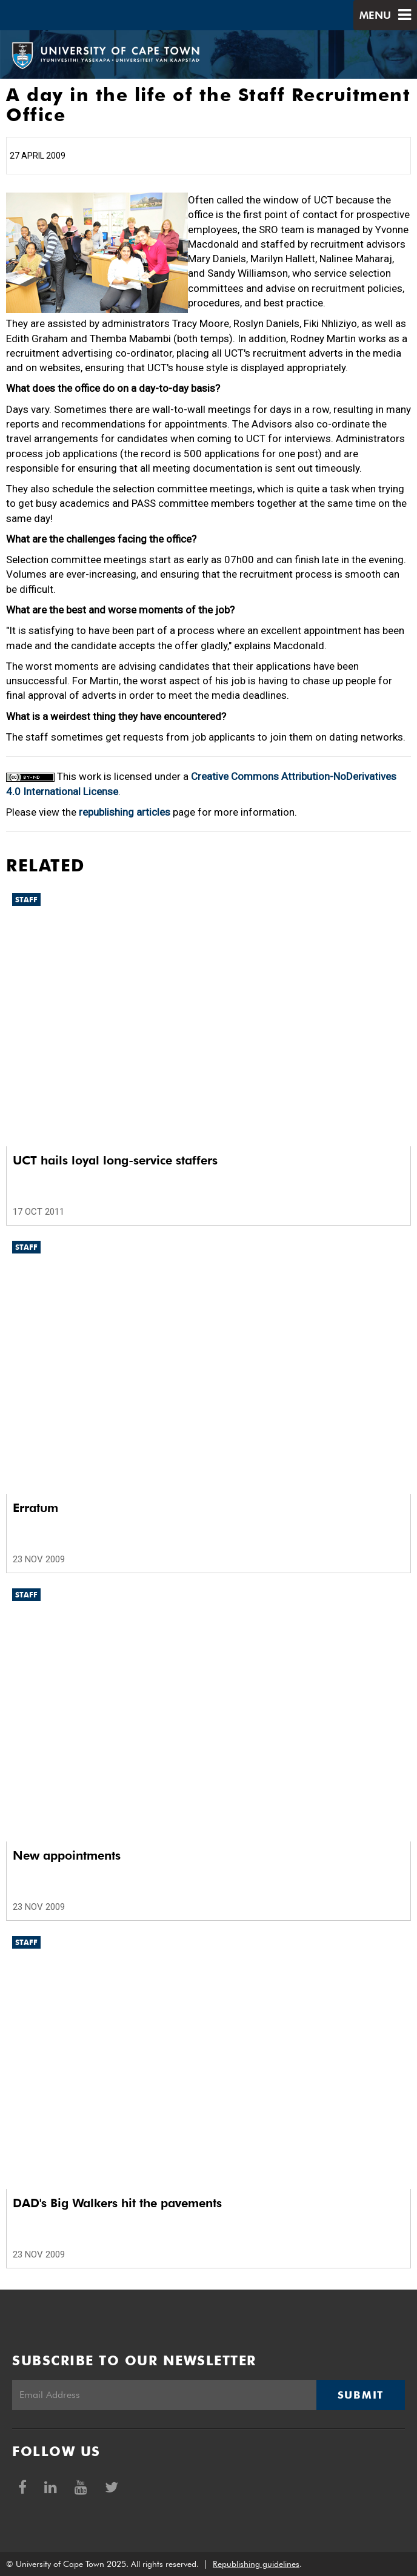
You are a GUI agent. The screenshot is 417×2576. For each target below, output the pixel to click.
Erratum (35, 1508)
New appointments (67, 1855)
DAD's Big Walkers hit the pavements (117, 2203)
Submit (361, 2395)
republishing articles (124, 812)
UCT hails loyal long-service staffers (115, 1160)
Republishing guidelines (256, 2564)
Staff (26, 899)
